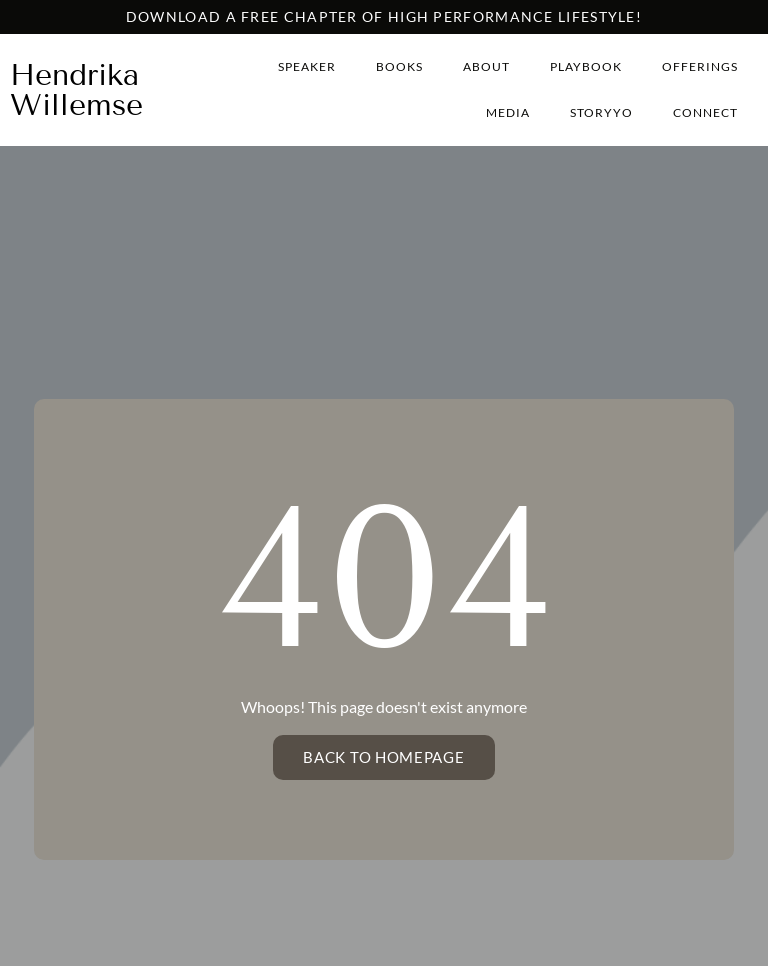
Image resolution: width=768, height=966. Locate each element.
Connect (705, 112)
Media (508, 112)
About (486, 66)
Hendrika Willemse (76, 90)
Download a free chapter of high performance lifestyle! (384, 16)
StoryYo (601, 112)
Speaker (307, 66)
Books (399, 66)
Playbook (586, 66)
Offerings (700, 66)
